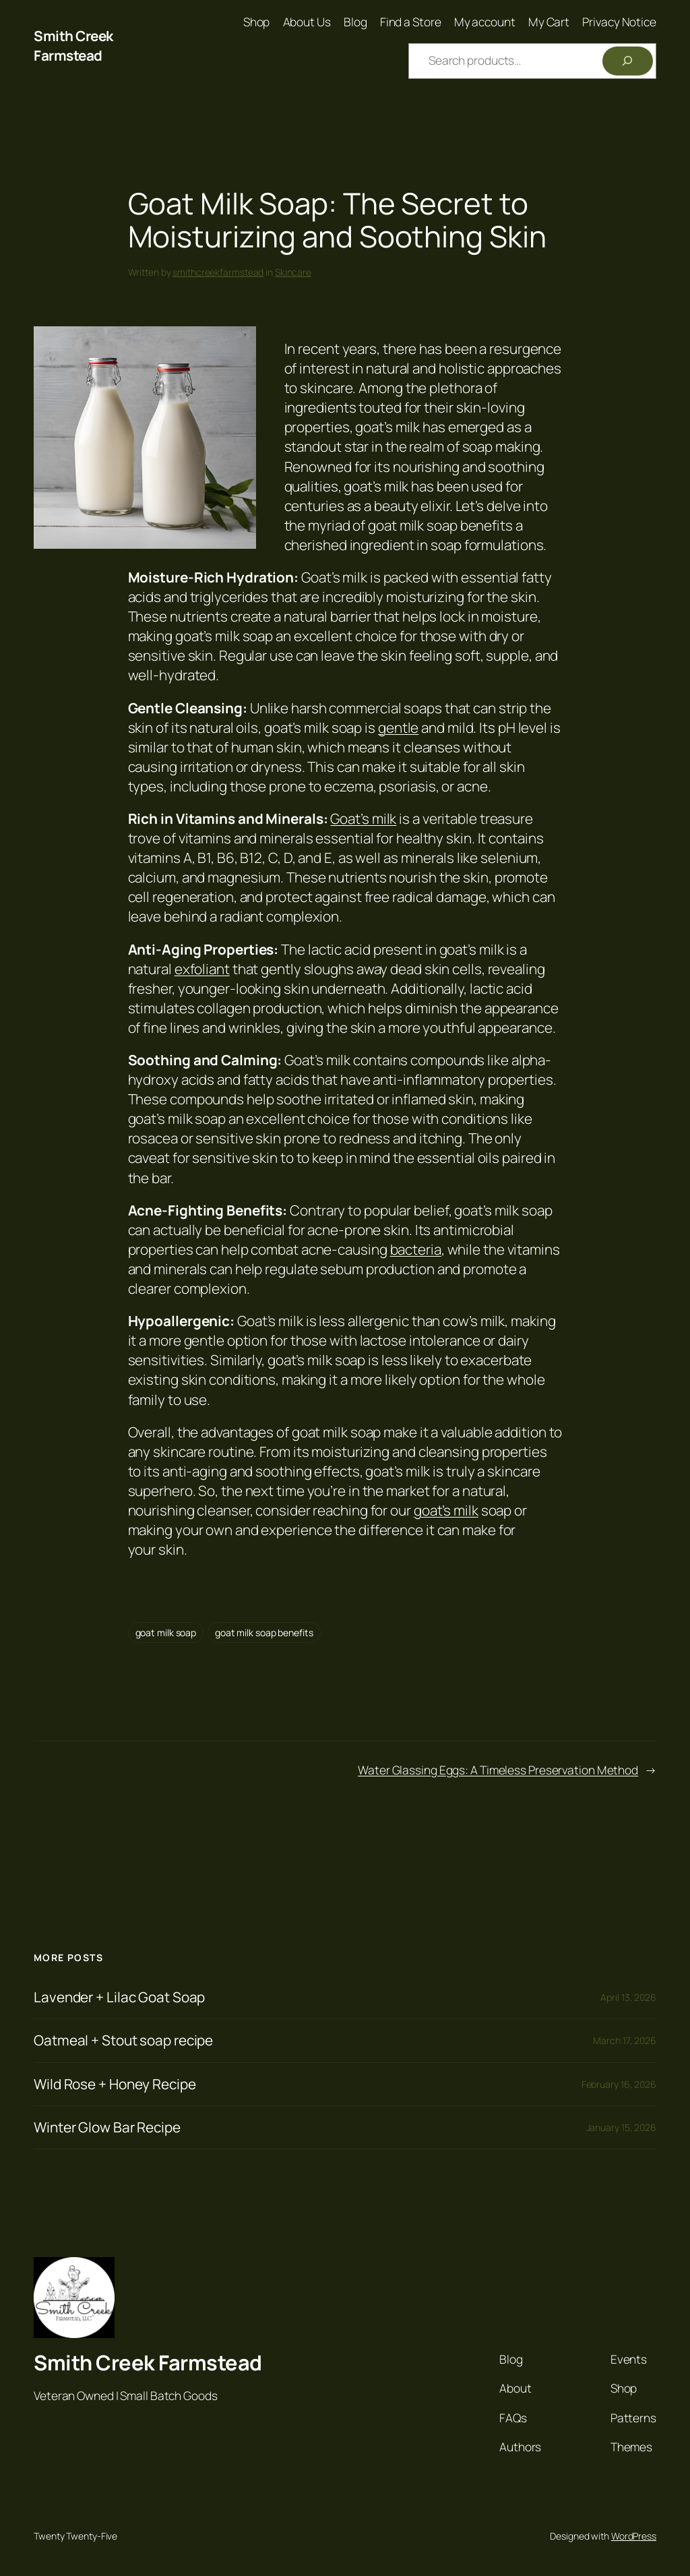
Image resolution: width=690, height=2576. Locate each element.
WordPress (633, 2535)
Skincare (293, 272)
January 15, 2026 (621, 2127)
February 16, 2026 (619, 2084)
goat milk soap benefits (264, 1632)
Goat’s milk (363, 818)
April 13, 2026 (628, 1997)
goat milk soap (166, 1632)
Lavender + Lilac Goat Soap (119, 1997)
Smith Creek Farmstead (73, 45)
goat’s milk (446, 1510)
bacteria (415, 1249)
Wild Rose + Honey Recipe (115, 2084)
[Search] (627, 61)
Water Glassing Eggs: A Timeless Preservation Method (498, 1770)
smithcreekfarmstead (217, 272)
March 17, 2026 (624, 2040)
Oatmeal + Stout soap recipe (123, 2040)
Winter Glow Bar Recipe (107, 2127)
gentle (398, 727)
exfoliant (202, 968)
